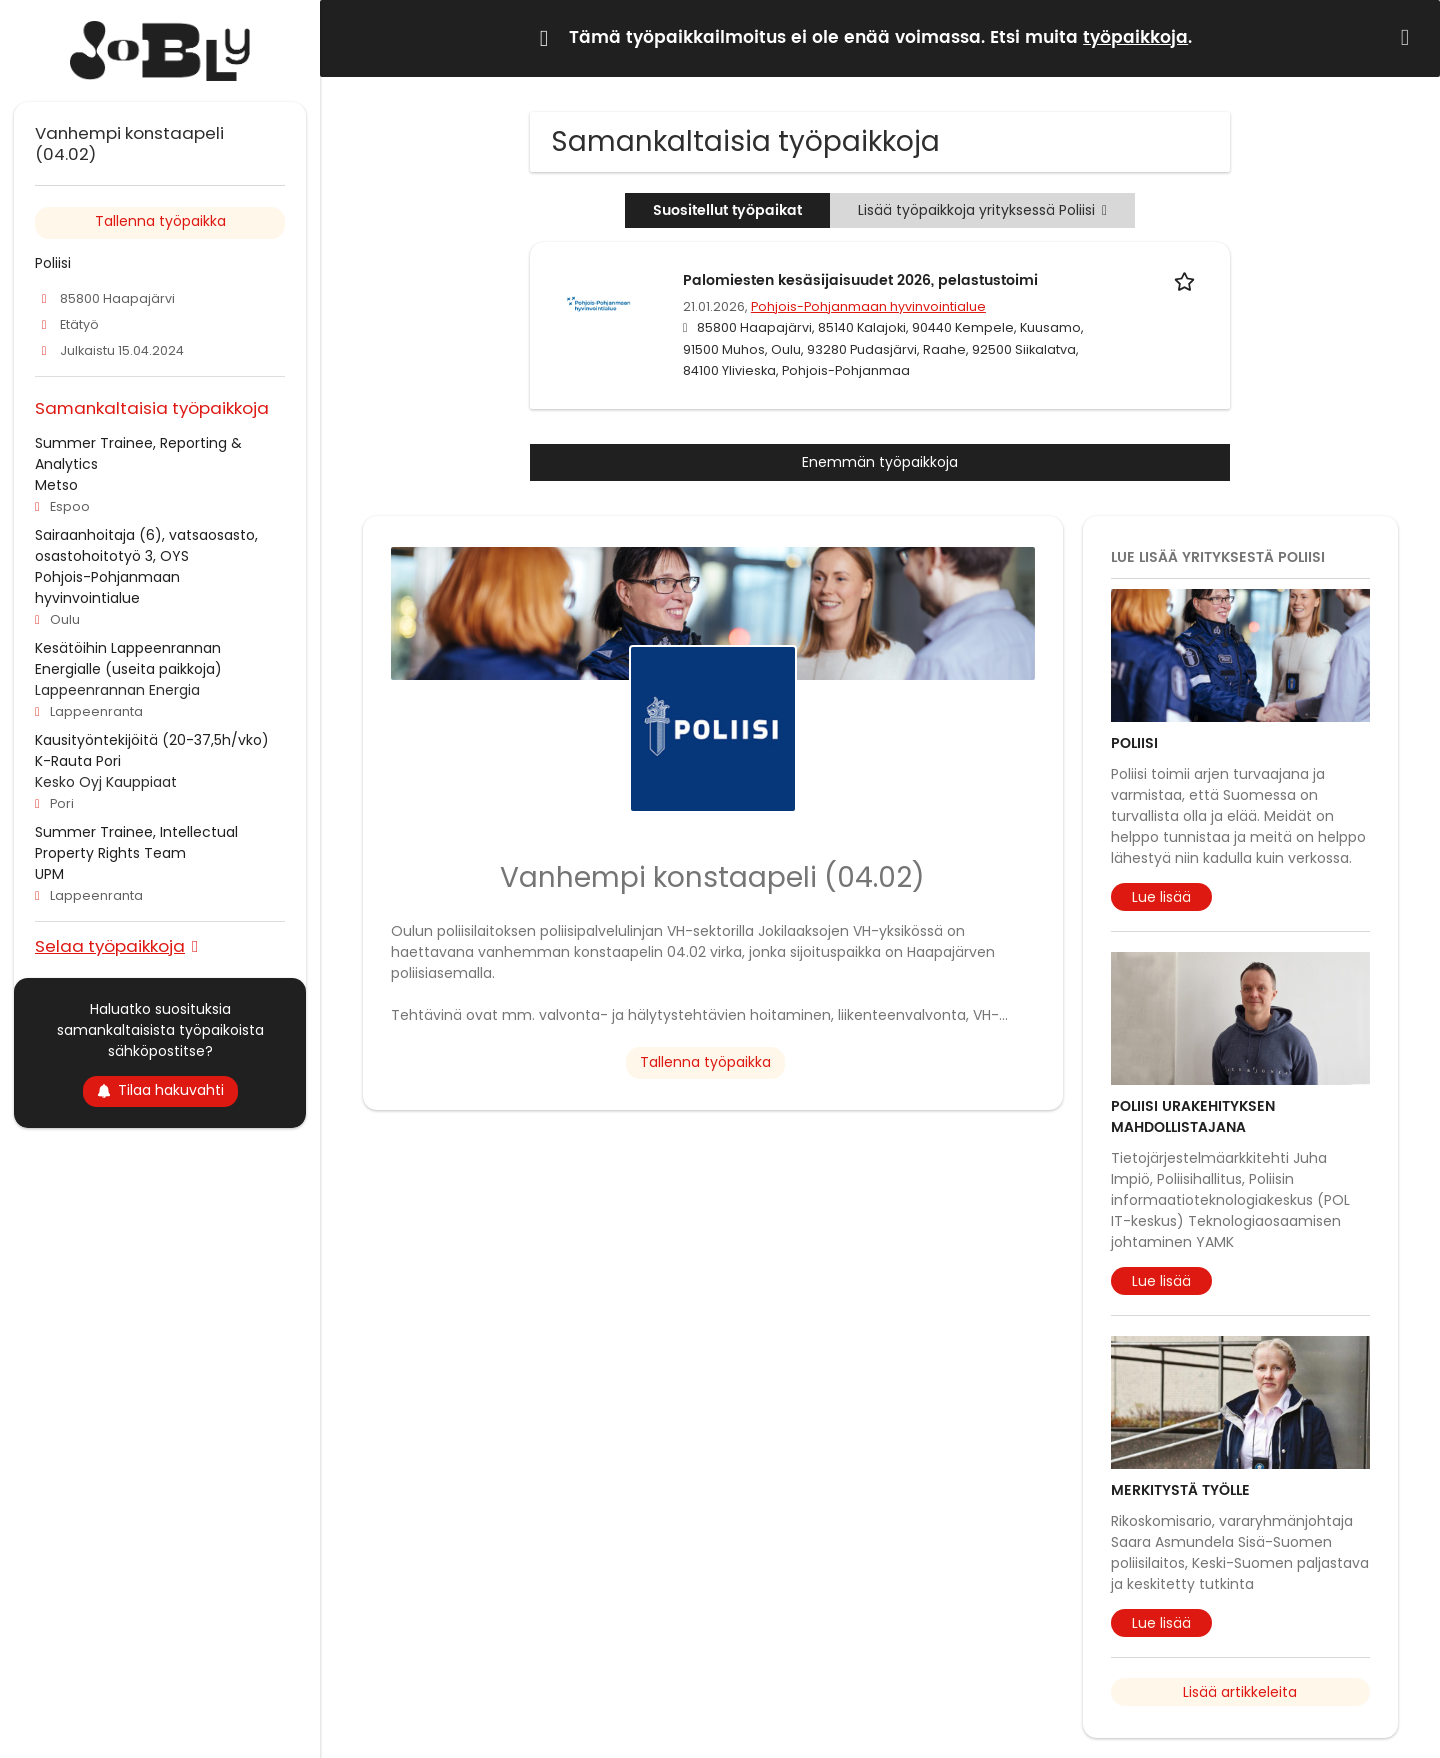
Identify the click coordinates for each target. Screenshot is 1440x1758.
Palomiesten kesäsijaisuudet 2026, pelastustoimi (860, 280)
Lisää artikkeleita (1240, 1692)
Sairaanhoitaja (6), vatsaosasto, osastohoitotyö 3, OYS (146, 545)
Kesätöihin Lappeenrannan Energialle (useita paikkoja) (128, 658)
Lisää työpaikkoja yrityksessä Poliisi (982, 210)
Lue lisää (1161, 897)
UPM (49, 874)
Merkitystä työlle (1180, 1490)
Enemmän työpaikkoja (880, 462)
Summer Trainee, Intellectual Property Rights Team (136, 842)
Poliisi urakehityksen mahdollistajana (1193, 1117)
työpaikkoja (1135, 38)
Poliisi (1134, 743)
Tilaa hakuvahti (160, 1090)
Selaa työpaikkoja (110, 945)
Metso (56, 485)
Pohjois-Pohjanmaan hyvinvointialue (868, 306)
